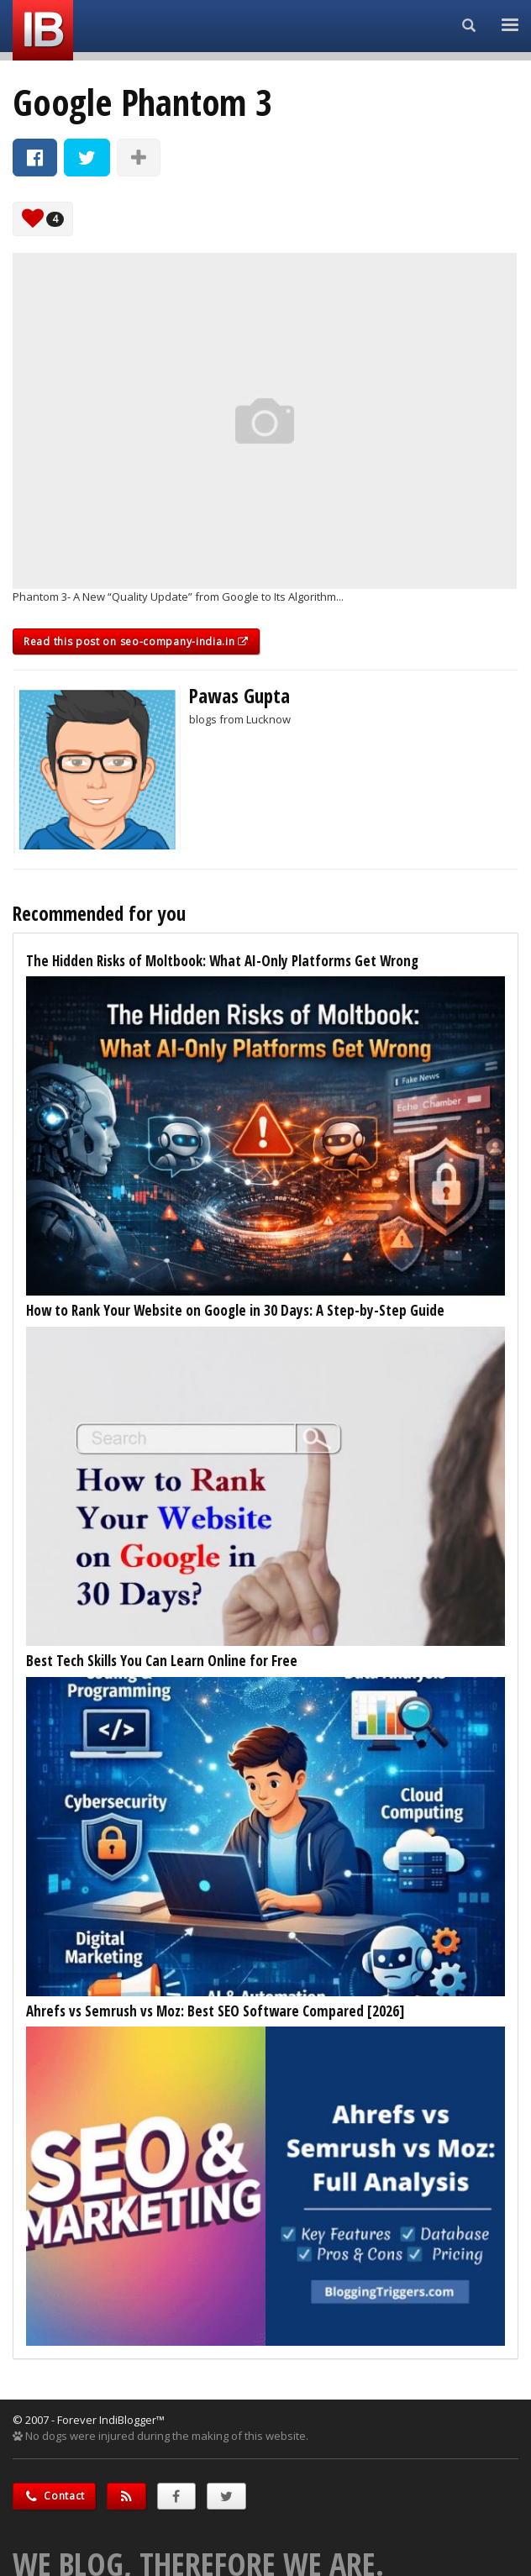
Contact (54, 2496)
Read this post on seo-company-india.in (136, 641)
